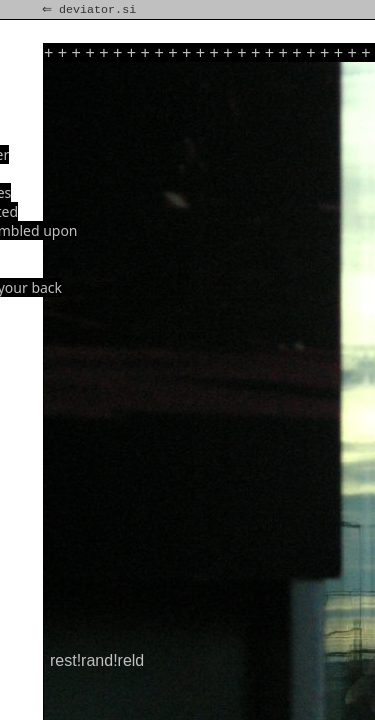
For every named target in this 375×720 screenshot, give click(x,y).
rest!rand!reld (97, 660)
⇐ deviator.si (91, 10)
